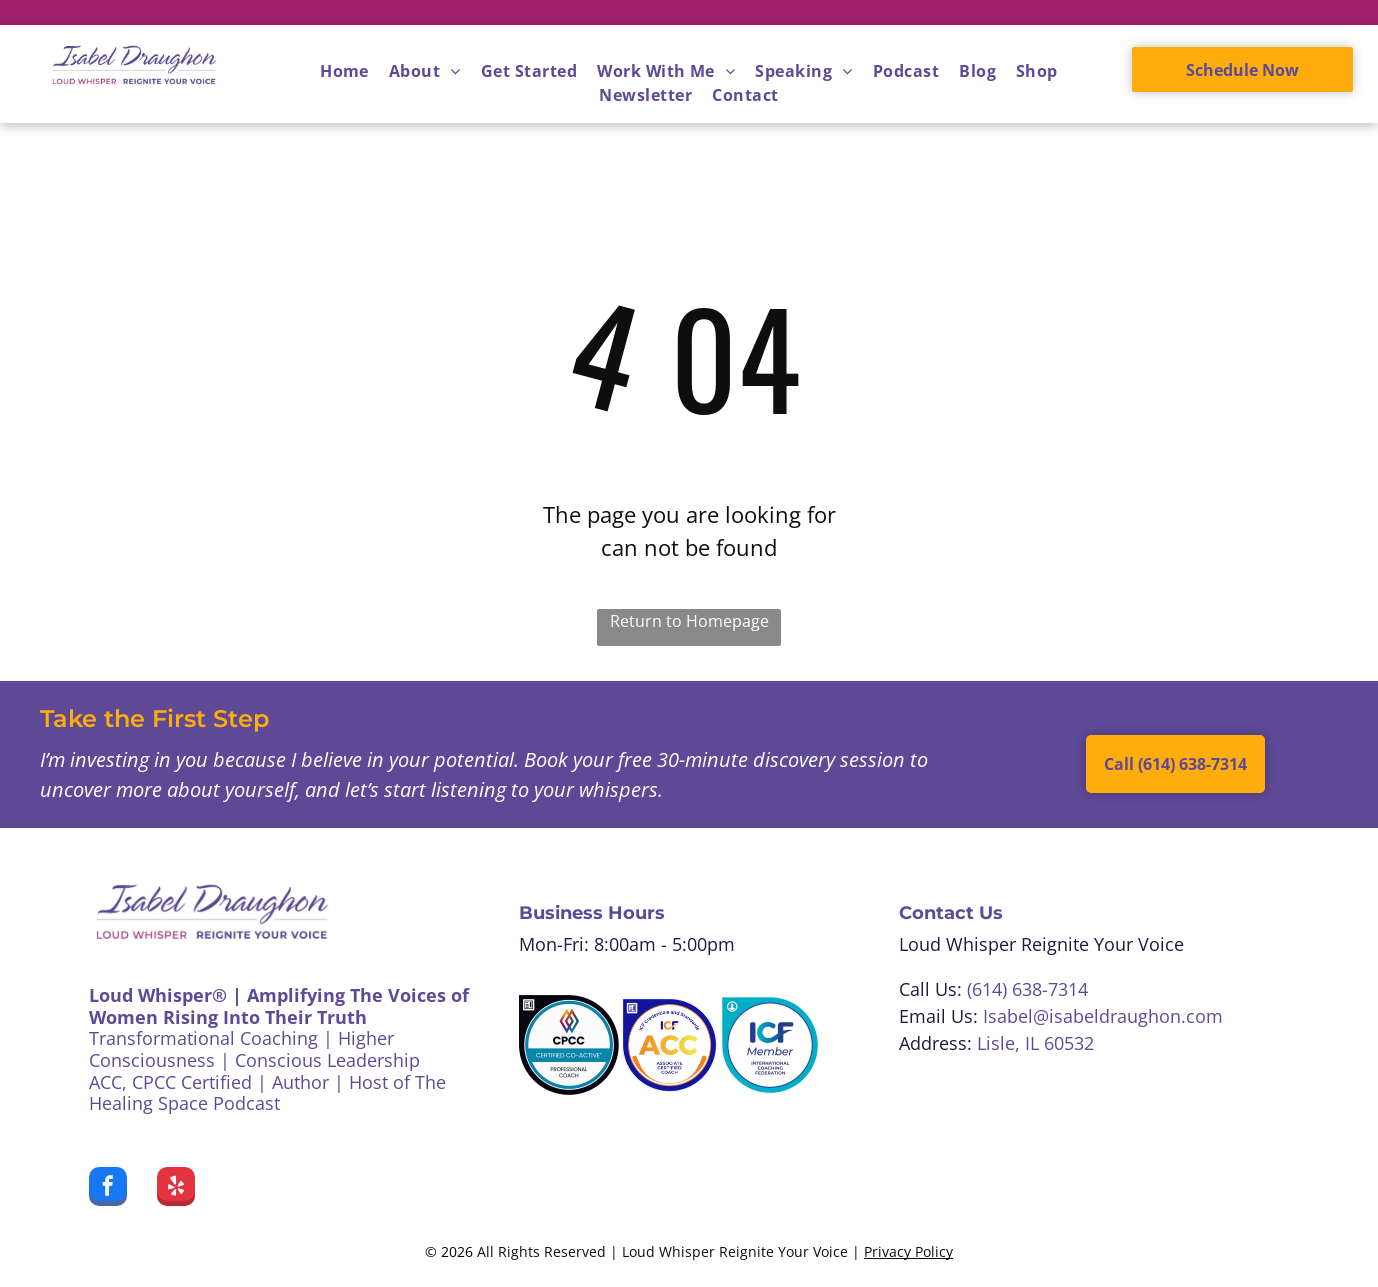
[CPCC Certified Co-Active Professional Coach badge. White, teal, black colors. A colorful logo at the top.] (569, 1045)
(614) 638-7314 (1027, 989)
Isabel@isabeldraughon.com (1103, 1016)
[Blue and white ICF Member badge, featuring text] (770, 1045)
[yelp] (176, 1189)
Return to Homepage (689, 621)
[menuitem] (344, 71)
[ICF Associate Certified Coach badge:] (669, 1045)
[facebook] (108, 1189)
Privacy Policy (908, 1251)
